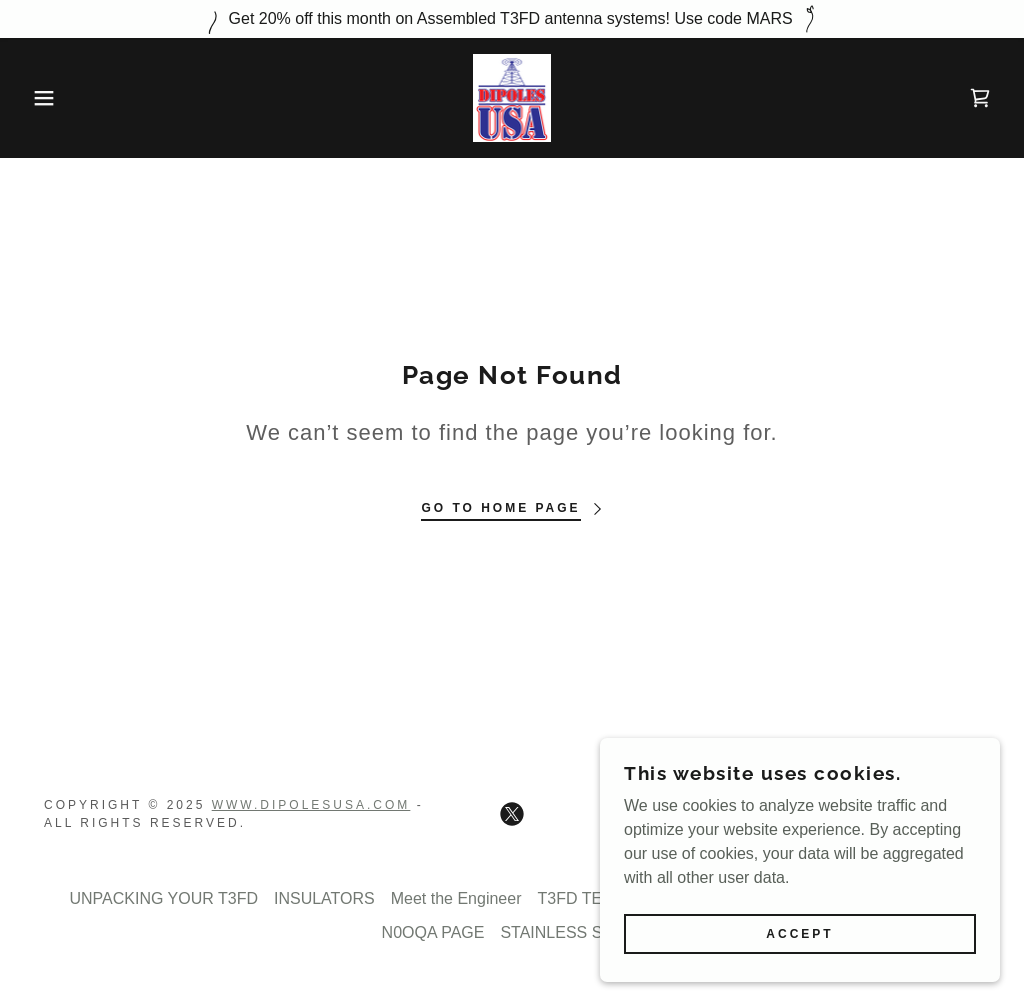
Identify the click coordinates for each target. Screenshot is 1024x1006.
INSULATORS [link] (324, 898)
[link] (512, 96)
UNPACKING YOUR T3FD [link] (163, 898)
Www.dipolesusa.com (311, 805)
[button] (51, 98)
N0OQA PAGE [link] (433, 932)
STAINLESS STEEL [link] (571, 932)
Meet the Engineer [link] (456, 898)
